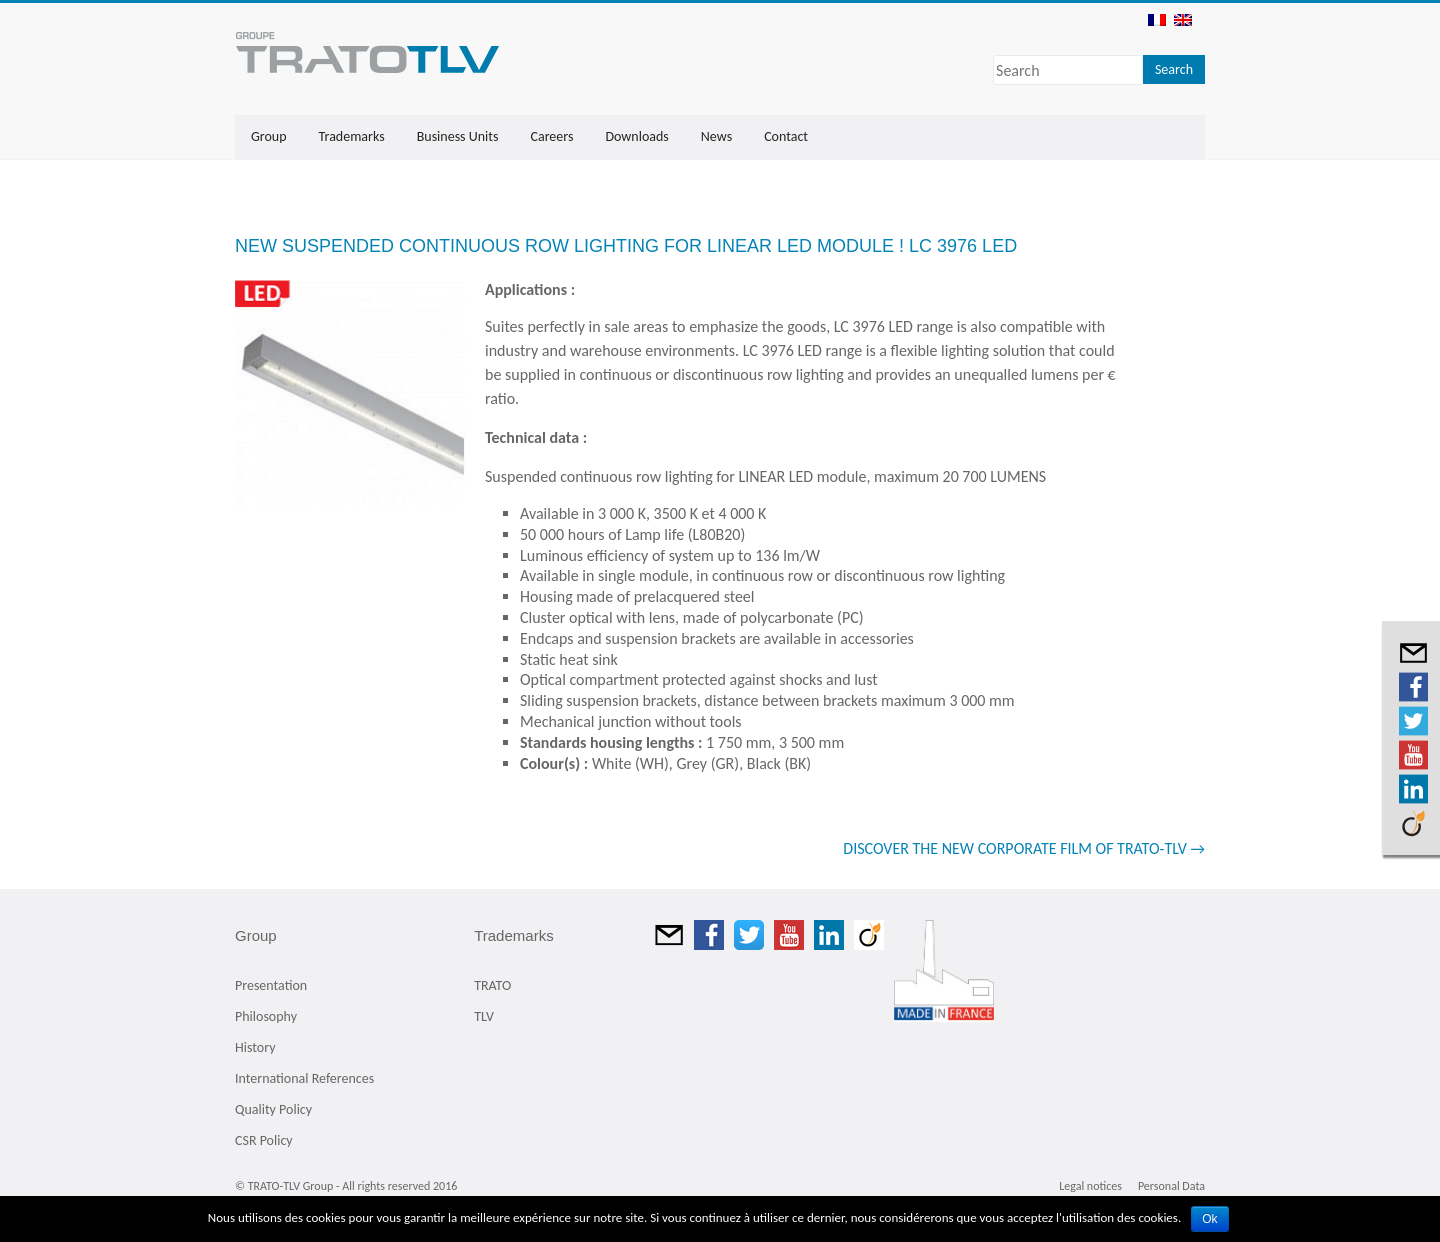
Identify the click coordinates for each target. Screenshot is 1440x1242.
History (255, 1047)
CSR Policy (264, 1140)
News (716, 136)
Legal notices (1090, 1186)
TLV (484, 1016)
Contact (786, 136)
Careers (551, 136)
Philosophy (266, 1016)
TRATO (492, 985)
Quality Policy (273, 1109)
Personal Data (1171, 1186)
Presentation (271, 985)
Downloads (636, 136)
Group (269, 136)
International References (304, 1078)
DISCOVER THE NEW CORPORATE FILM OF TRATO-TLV (1024, 848)
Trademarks (352, 136)
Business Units (458, 136)
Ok (1209, 1219)
